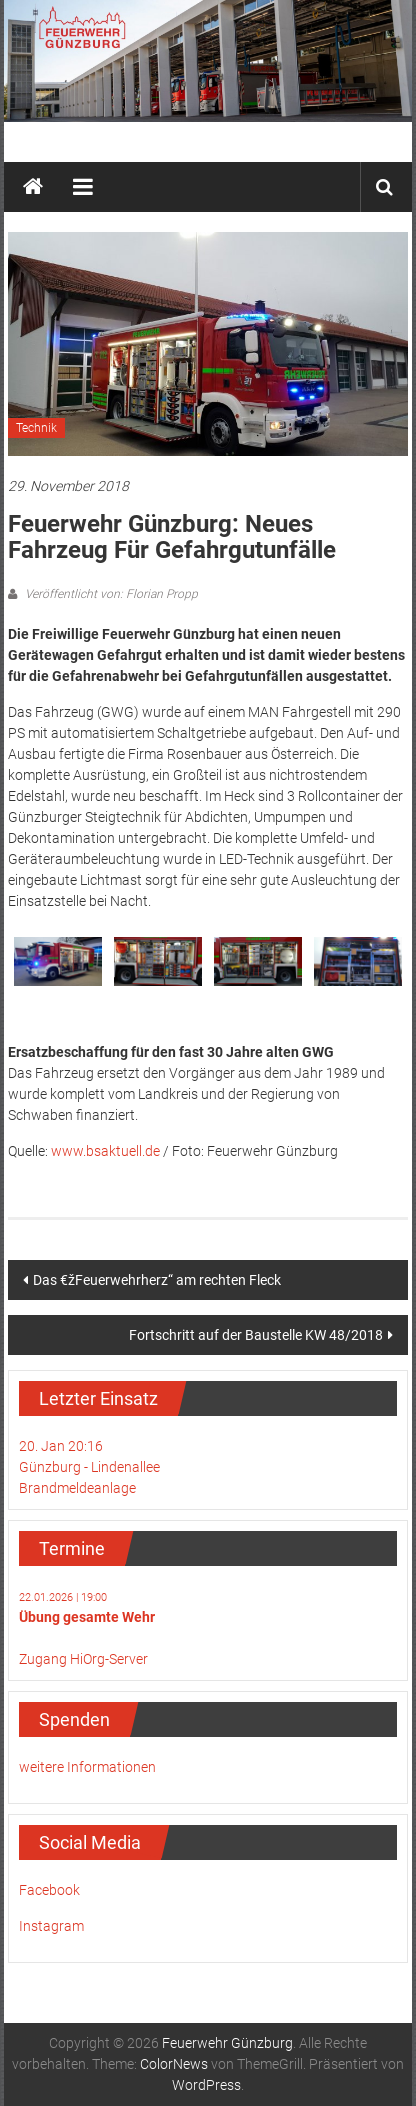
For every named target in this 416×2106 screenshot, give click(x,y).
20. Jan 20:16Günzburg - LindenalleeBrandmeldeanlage (89, 1467)
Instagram (51, 1926)
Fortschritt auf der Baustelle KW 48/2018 (256, 1335)
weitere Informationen (87, 1767)
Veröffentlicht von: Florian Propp (110, 594)
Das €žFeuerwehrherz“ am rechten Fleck (157, 1280)
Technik (36, 428)
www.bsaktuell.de (105, 1151)
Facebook (49, 1890)
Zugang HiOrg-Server (83, 1659)
